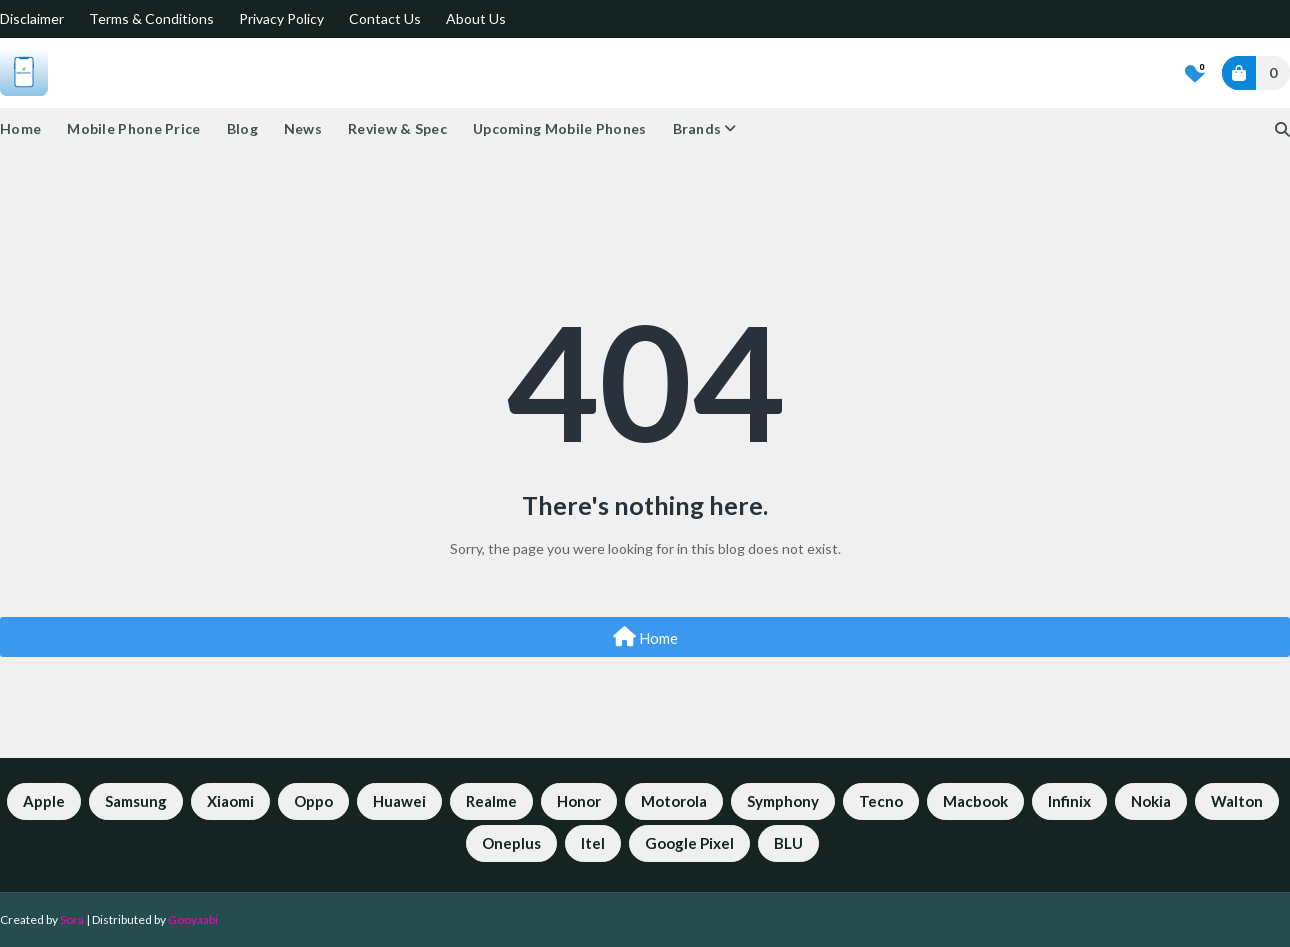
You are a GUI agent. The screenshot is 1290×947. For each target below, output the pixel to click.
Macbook (975, 801)
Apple (44, 801)
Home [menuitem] (20, 128)
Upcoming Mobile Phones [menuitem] (560, 128)
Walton (1237, 801)
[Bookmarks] (1195, 73)
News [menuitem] (303, 128)
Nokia (1151, 801)
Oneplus (511, 843)
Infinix (1069, 801)
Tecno (881, 801)
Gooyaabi (193, 919)
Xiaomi (230, 801)
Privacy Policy (281, 18)
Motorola (674, 801)
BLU (788, 843)
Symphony (783, 801)
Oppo (313, 801)
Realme (491, 801)
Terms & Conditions (151, 18)
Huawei (399, 801)
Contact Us (385, 18)
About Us (476, 18)
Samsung (136, 801)
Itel (593, 843)
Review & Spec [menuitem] (397, 128)
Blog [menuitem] (242, 128)
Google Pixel (689, 843)
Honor (579, 801)
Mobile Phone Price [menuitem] (133, 128)
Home (645, 637)
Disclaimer (32, 18)
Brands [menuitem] (697, 128)
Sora (72, 919)
